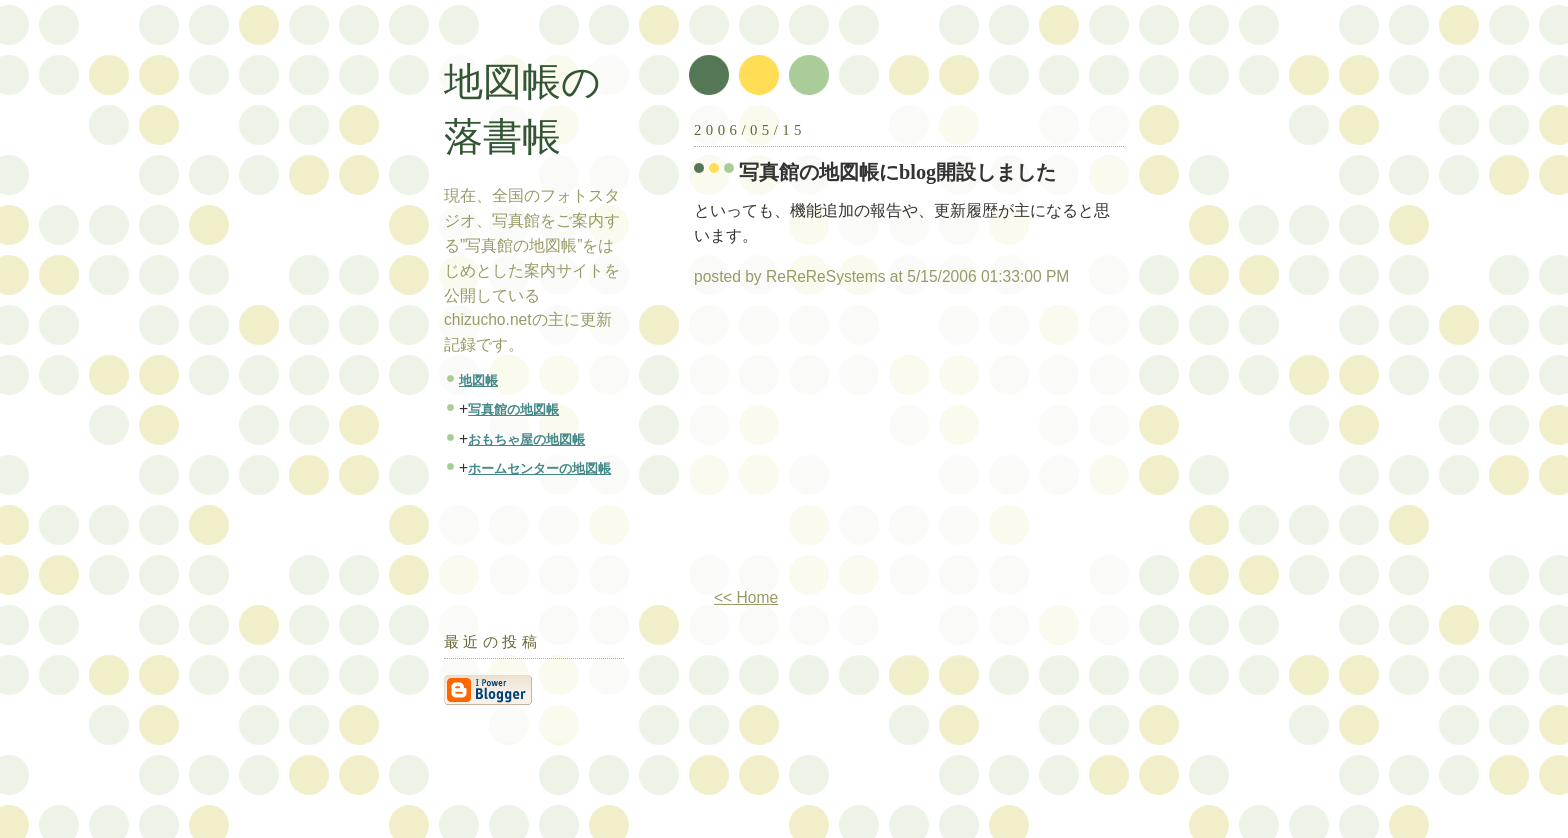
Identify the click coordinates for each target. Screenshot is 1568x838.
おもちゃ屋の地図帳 (526, 439)
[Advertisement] (862, 445)
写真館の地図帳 (513, 409)
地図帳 (478, 380)
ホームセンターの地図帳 (539, 468)
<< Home (746, 597)
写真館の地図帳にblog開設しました (897, 172)
